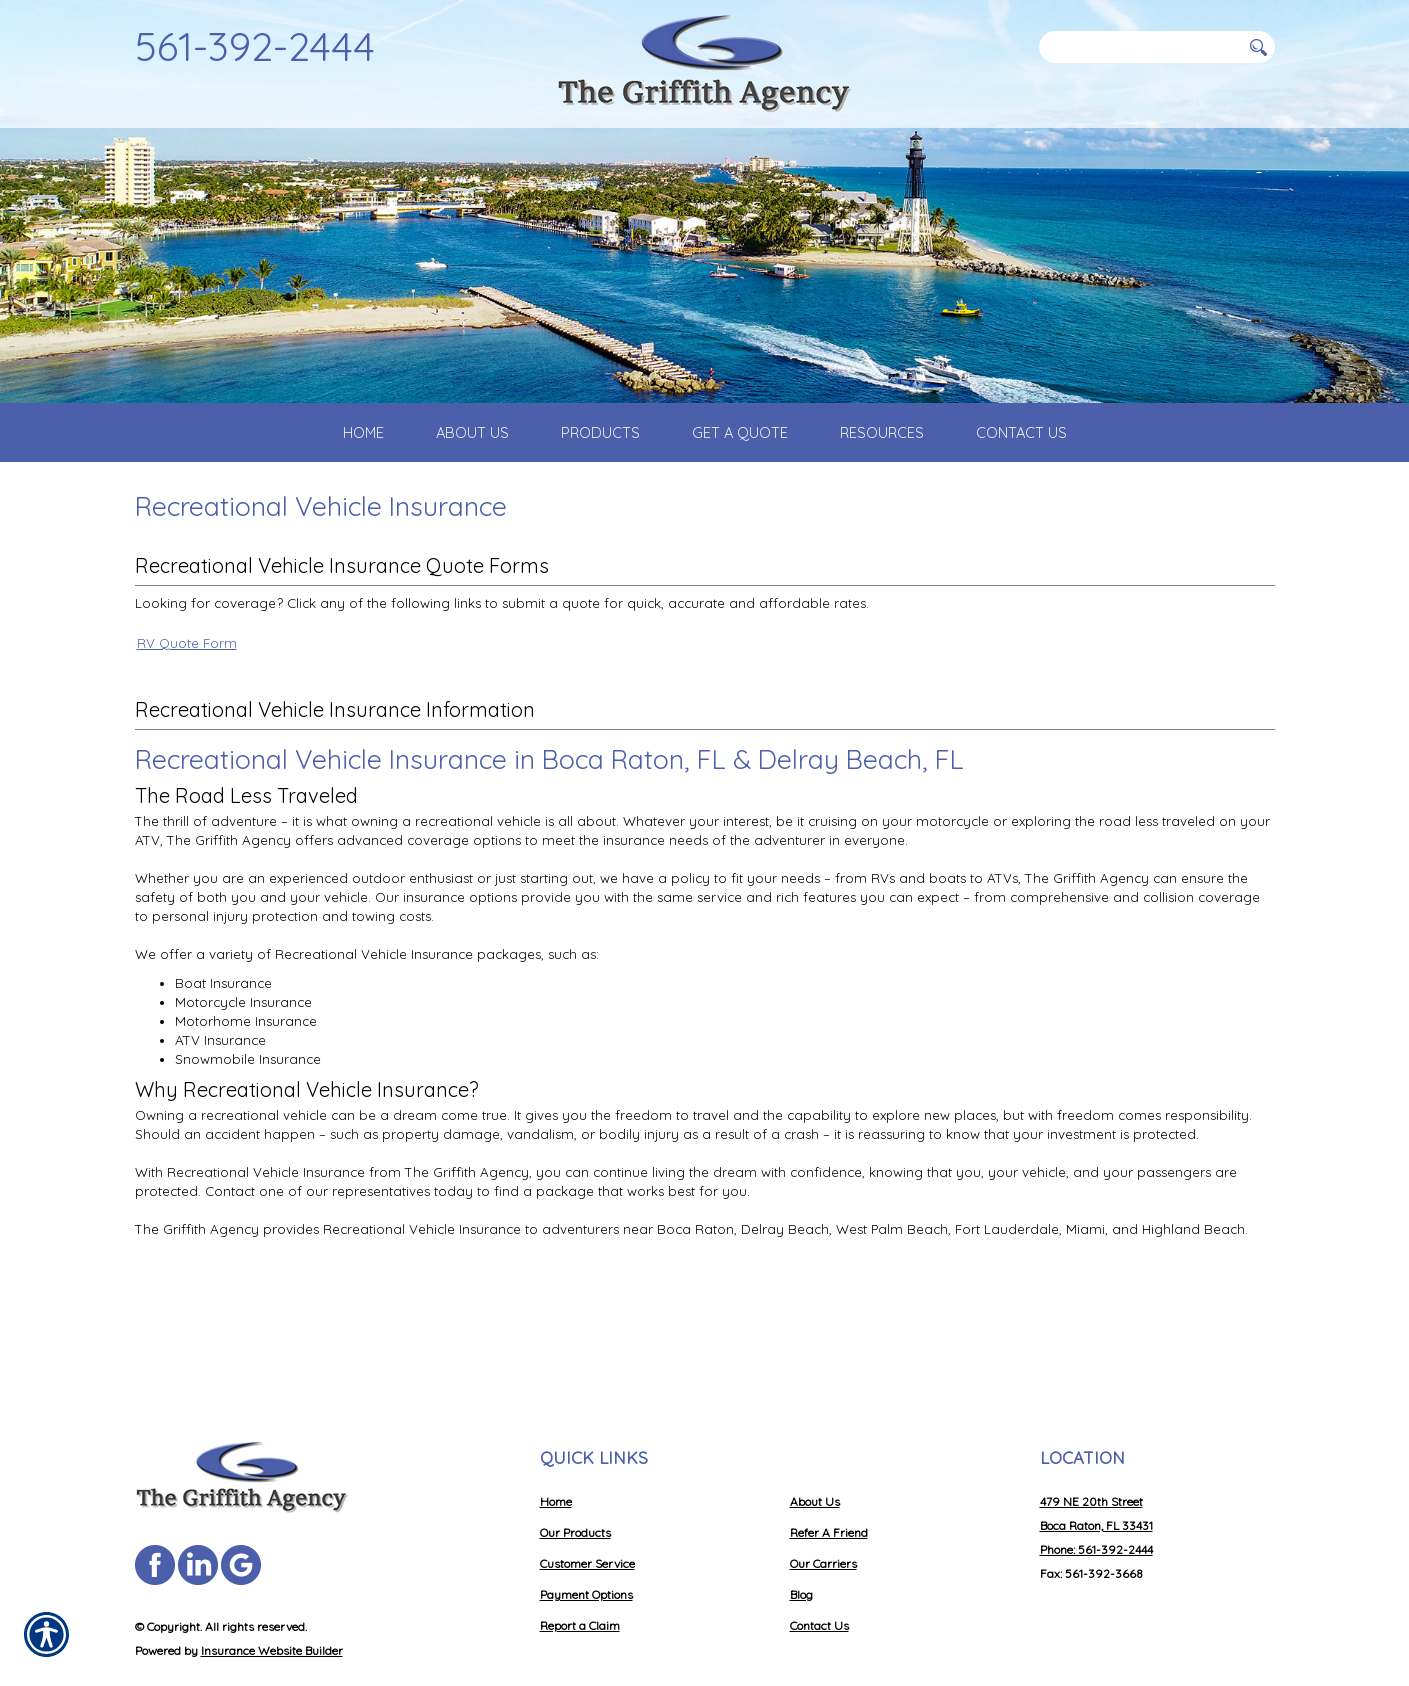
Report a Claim (580, 1573)
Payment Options (586, 1542)
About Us (815, 1449)
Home (556, 1449)
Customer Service (587, 1511)
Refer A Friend (829, 1480)
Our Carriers (823, 1511)
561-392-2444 (255, 46)
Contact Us (819, 1573)
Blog (801, 1542)
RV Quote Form (187, 691)
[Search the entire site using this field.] (1140, 47)
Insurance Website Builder (272, 1598)
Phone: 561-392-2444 (1096, 1497)
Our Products (575, 1480)
